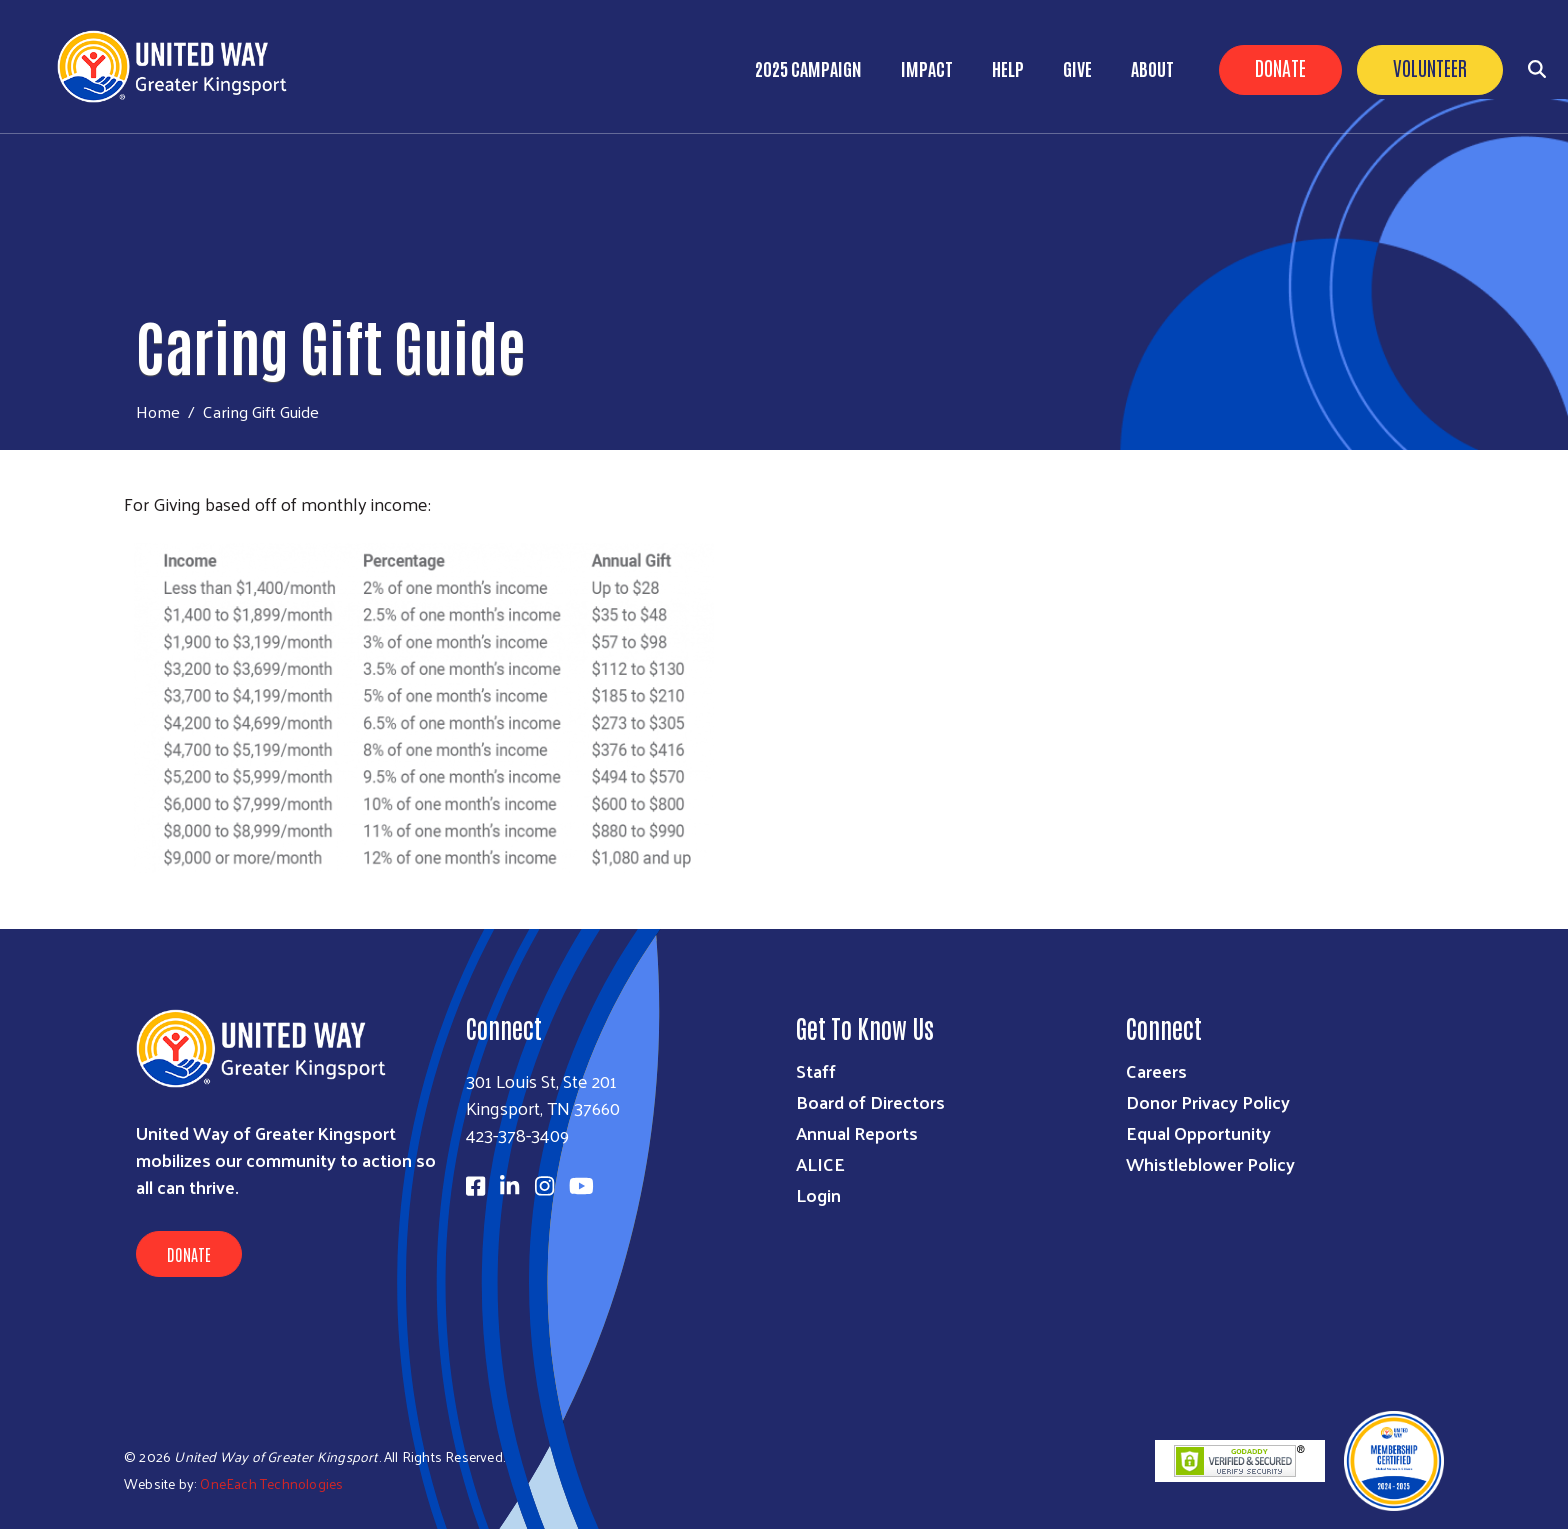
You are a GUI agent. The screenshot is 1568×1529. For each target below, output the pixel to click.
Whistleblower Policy (1210, 1163)
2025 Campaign (808, 68)
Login (818, 1194)
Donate (1280, 67)
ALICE (820, 1163)
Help (1008, 68)
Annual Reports (857, 1132)
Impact (927, 68)
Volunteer (1430, 67)
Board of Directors (870, 1101)
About (1152, 68)
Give (1077, 68)
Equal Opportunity (1198, 1132)
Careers (1156, 1070)
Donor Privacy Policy (1208, 1101)
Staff (816, 1070)
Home (158, 411)
